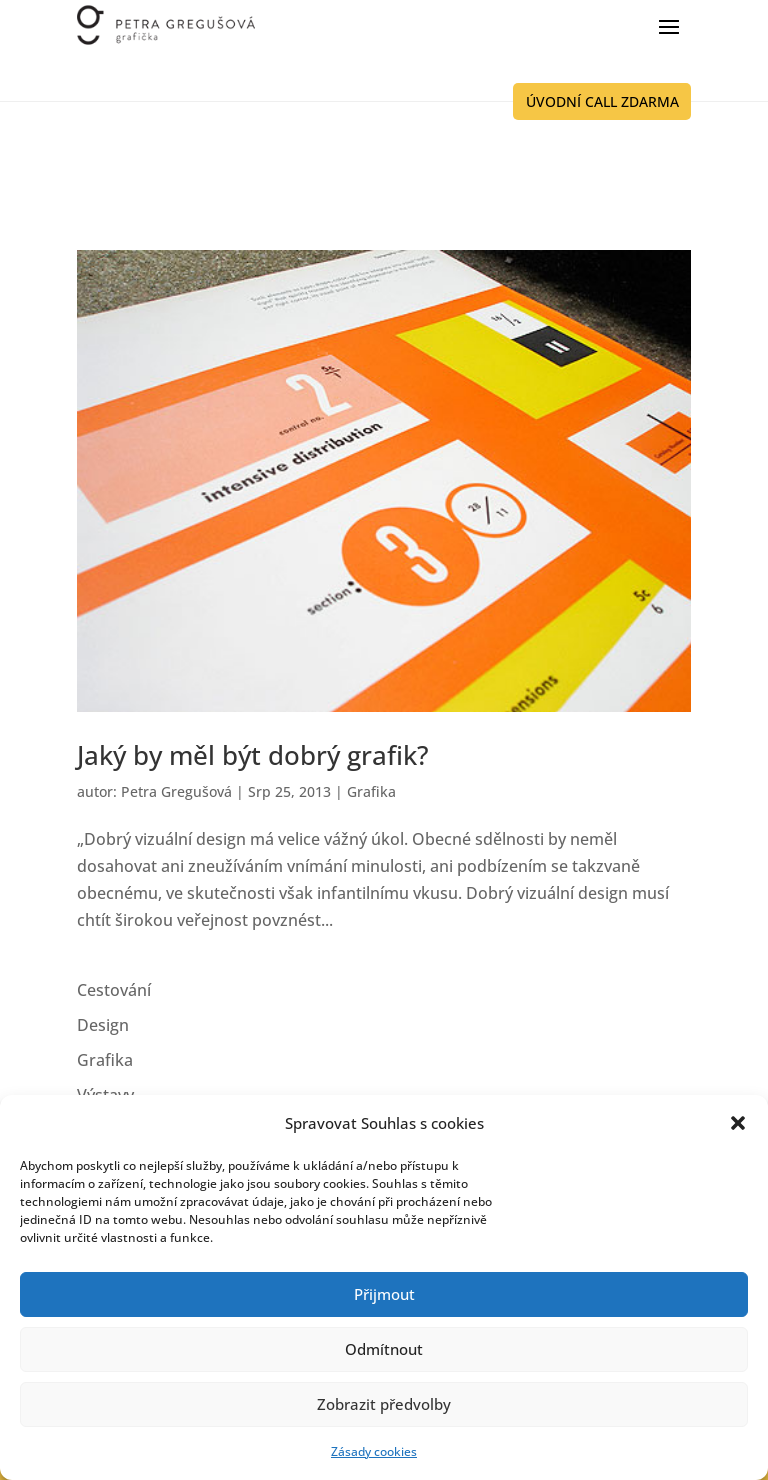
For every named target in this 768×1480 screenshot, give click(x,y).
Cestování (114, 990)
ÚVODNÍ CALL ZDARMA (602, 101)
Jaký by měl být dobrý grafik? (253, 755)
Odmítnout (384, 1349)
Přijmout (384, 1294)
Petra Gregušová (176, 791)
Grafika (371, 791)
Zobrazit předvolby (384, 1404)
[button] (738, 1123)
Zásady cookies (374, 1451)
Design (103, 1025)
